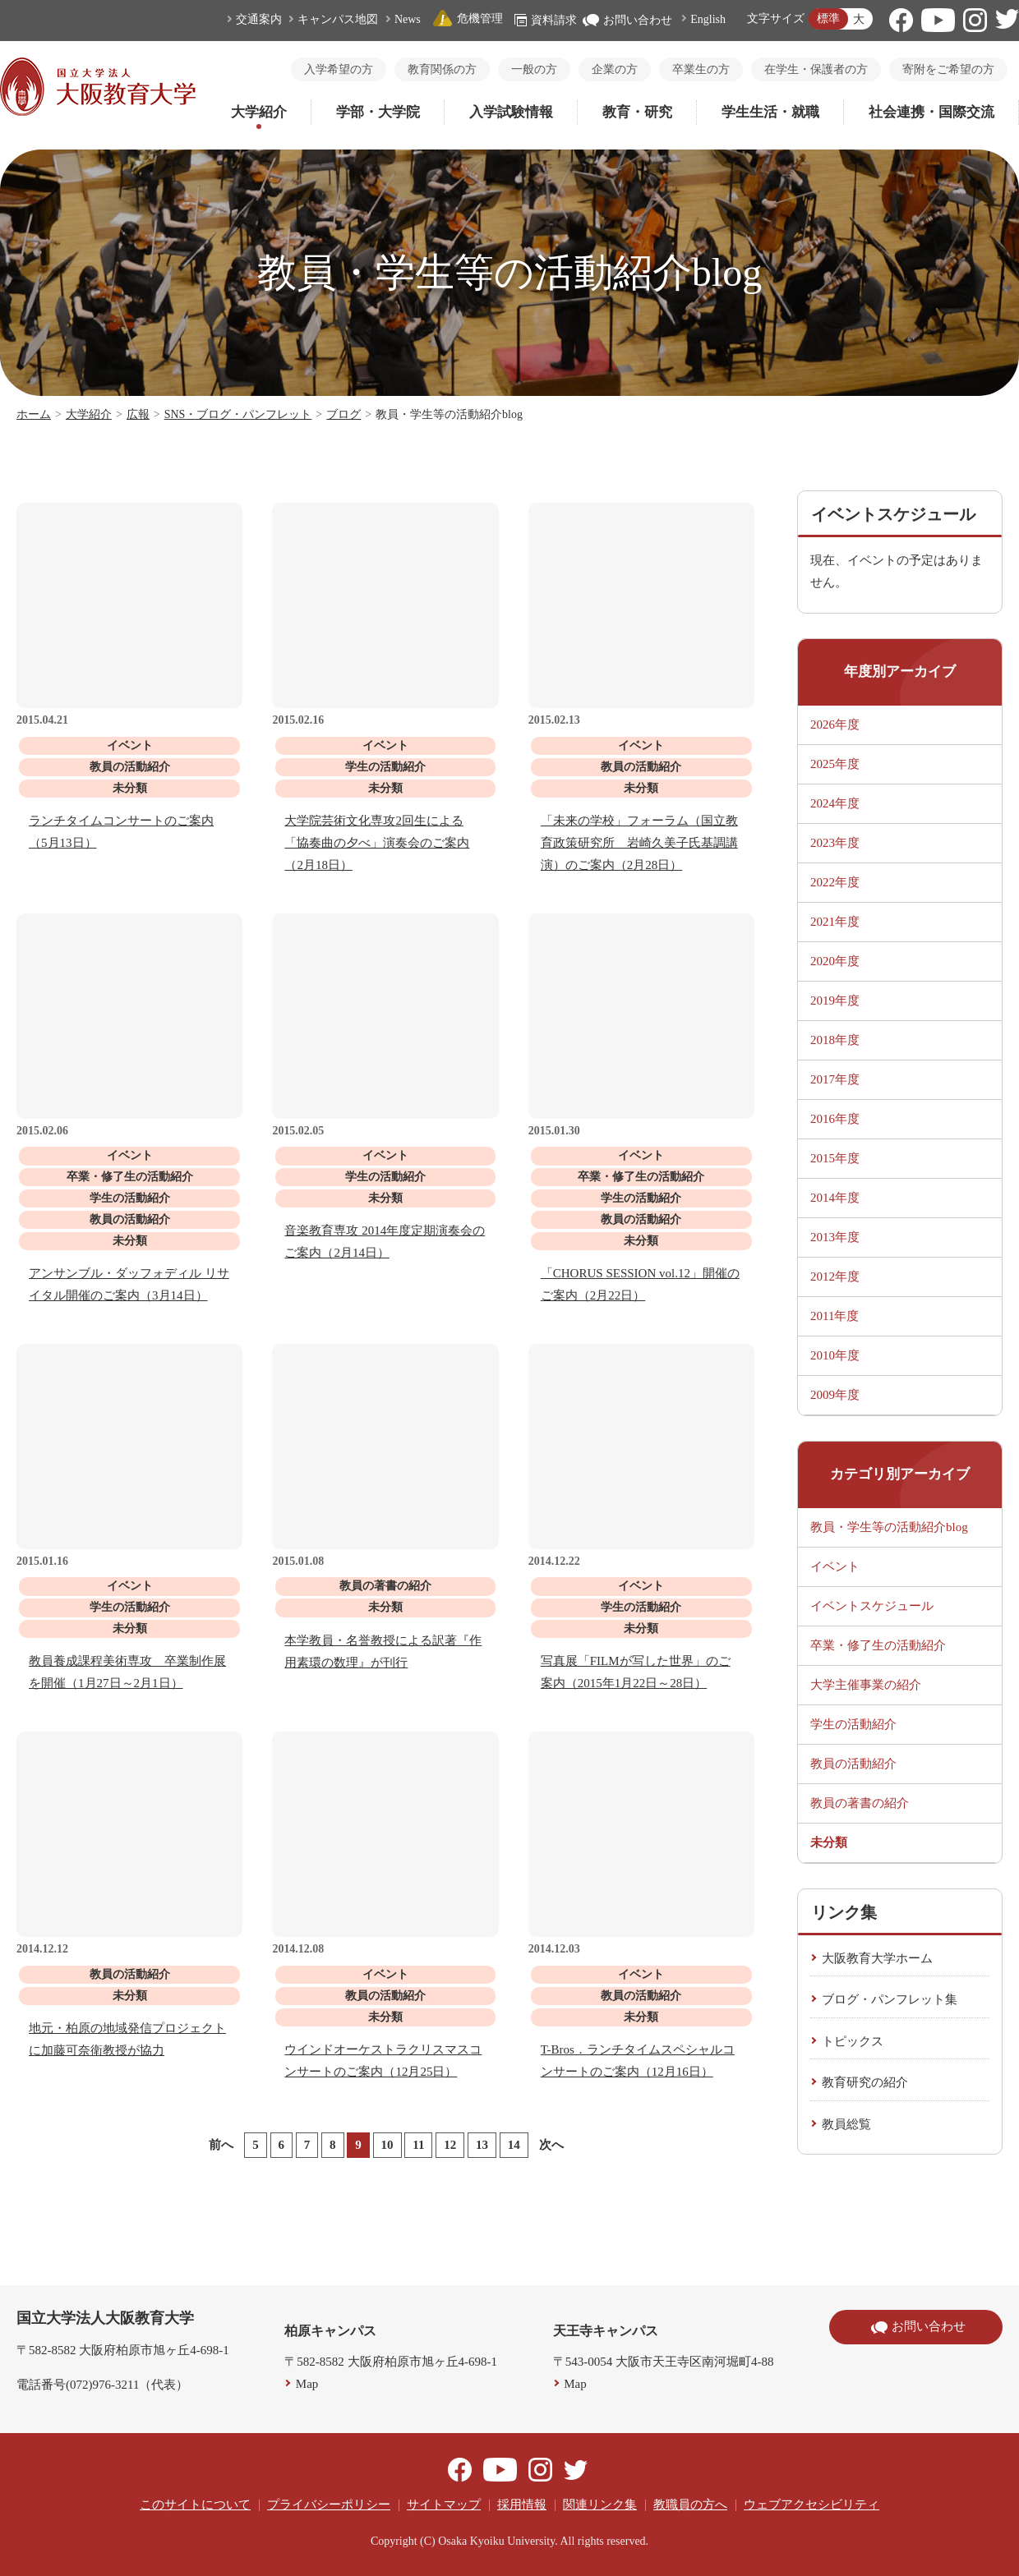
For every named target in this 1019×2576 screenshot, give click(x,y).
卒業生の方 (701, 69)
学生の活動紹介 (853, 1724)
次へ (551, 2144)
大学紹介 (259, 112)
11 (418, 2144)
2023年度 (835, 842)
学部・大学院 (378, 112)
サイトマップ (444, 2504)
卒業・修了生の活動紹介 (878, 1645)
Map (307, 2383)
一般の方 (534, 69)
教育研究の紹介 (865, 2082)
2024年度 (835, 803)
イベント (835, 1566)
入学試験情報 (511, 112)
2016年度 (835, 1118)
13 (482, 2144)
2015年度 (835, 1158)
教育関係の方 (442, 69)
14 (514, 2144)
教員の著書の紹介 (859, 1803)
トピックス (852, 2041)
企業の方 (615, 69)
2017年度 (835, 1079)
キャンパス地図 (337, 19)
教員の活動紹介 (853, 1763)
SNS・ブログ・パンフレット (238, 414)
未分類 (828, 1842)
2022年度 (835, 882)
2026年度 (835, 724)
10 (387, 2144)
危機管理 (467, 18)
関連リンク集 (600, 2504)
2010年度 (835, 1355)
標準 (828, 18)
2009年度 (835, 1394)
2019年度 (835, 1000)
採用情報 (521, 2504)
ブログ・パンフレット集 (889, 1999)
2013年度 (835, 1237)
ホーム (33, 414)
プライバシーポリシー (328, 2504)
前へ (221, 2144)
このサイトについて (195, 2504)
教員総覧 (846, 2124)
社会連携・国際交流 (931, 112)
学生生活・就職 (770, 112)
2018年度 (835, 1039)
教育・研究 (637, 112)
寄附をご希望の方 (948, 69)
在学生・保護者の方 (816, 69)
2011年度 (834, 1315)
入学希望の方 (338, 69)
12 (450, 2144)
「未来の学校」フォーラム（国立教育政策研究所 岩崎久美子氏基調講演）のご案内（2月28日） (639, 843)
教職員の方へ (690, 2504)
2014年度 (835, 1197)
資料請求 (545, 20)
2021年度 (835, 921)
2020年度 (835, 961)
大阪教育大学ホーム (877, 1958)
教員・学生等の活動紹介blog (889, 1527)
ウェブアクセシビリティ (811, 2504)
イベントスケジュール (872, 1605)
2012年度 (835, 1276)
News (407, 19)
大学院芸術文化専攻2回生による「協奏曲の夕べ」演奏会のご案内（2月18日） (376, 843)
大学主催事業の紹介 (865, 1684)
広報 (138, 414)
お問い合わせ (627, 20)
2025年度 (835, 763)
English (708, 19)
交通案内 (259, 19)
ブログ (343, 414)
